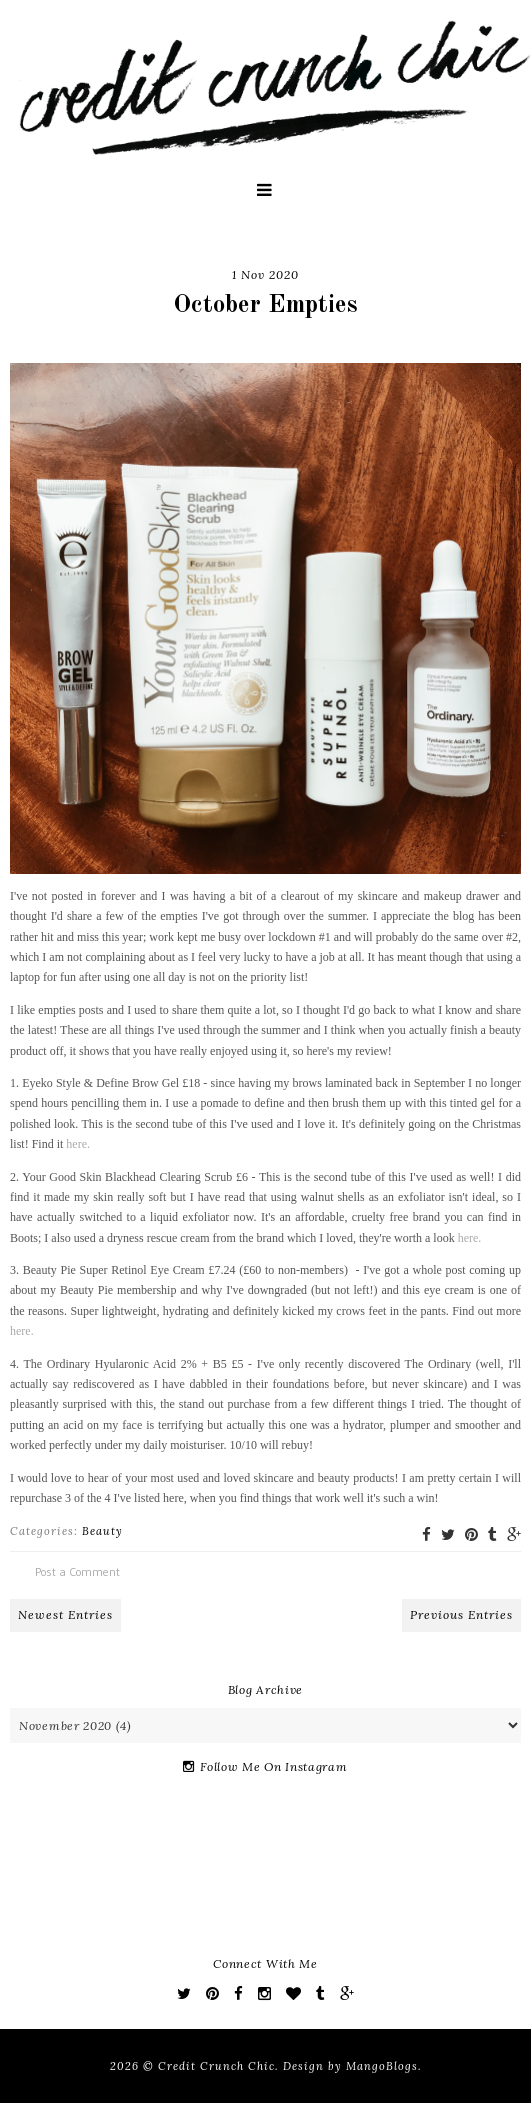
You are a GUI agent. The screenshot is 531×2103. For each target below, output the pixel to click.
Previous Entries (461, 1614)
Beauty (102, 1531)
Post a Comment (77, 1571)
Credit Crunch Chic (216, 2066)
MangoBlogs (382, 2066)
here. (78, 1144)
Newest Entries (65, 1614)
